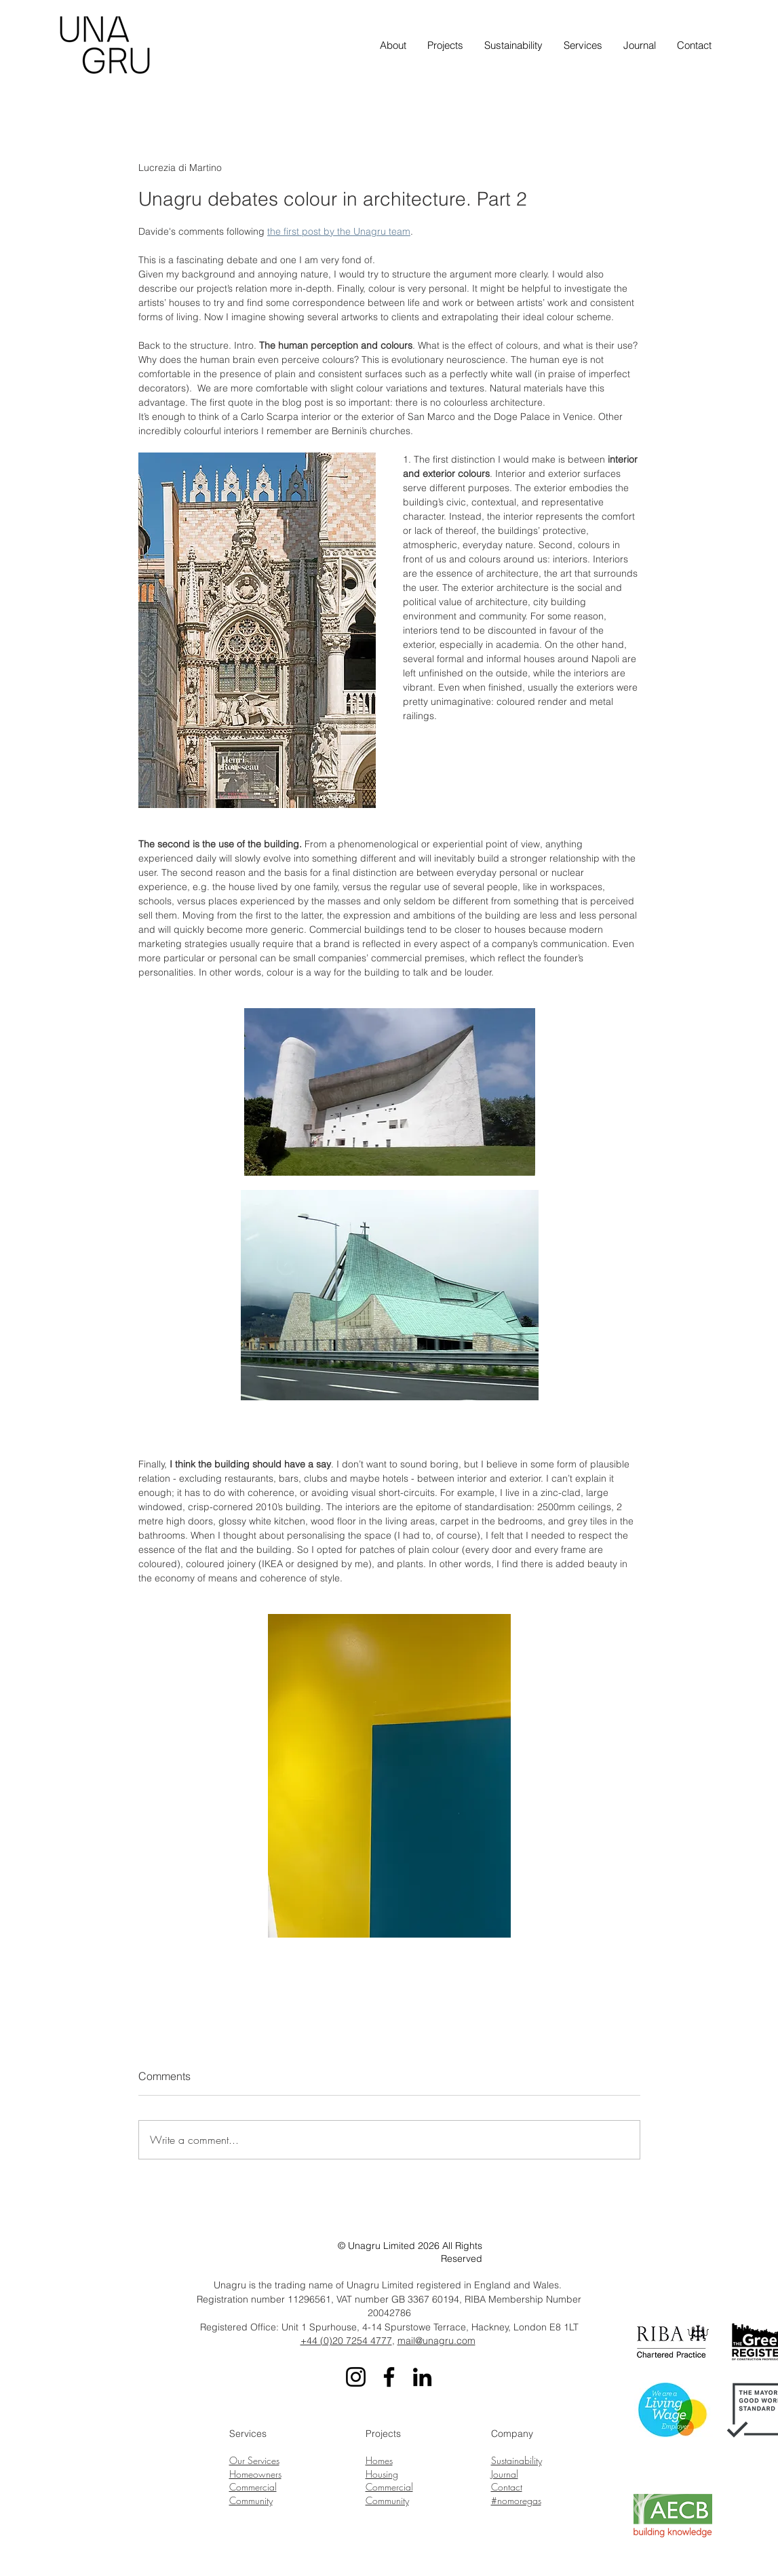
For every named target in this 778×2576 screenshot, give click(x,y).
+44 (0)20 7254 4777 (346, 2340)
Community (251, 2500)
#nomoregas (516, 2500)
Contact (506, 2486)
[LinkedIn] (422, 2377)
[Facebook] (389, 2377)
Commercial (253, 2486)
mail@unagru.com (436, 2340)
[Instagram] (356, 2377)
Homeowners (255, 2473)
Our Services (254, 2460)
